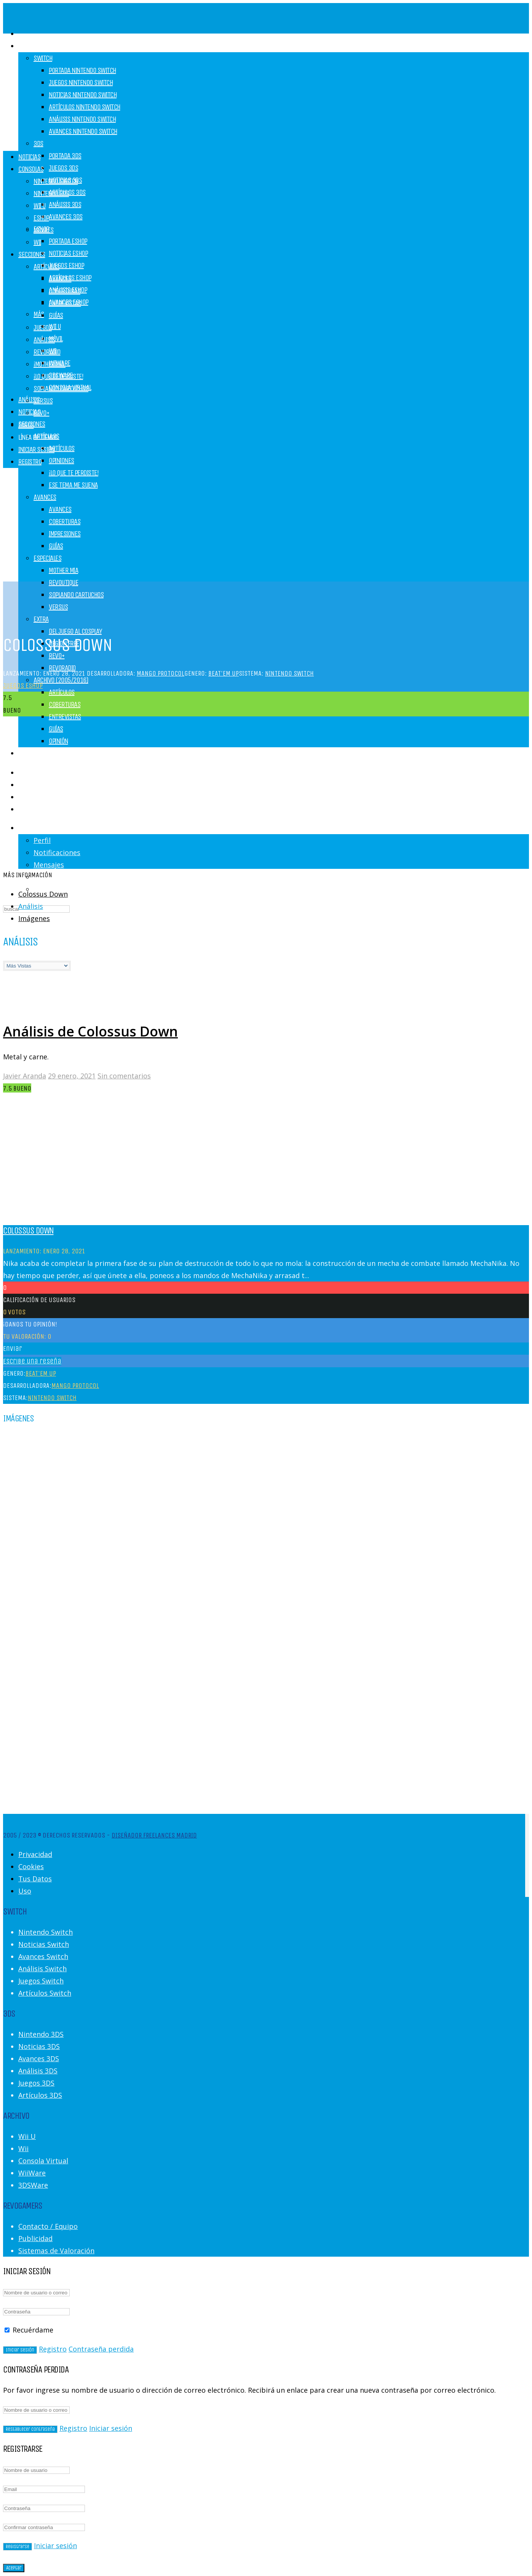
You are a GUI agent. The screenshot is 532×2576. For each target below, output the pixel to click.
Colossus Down (43, 894)
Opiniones (61, 460)
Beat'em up (223, 673)
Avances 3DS (66, 216)
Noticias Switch (43, 1944)
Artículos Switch (44, 1993)
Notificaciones (57, 852)
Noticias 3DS (39, 2046)
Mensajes (49, 864)
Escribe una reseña (32, 1361)
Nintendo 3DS (51, 193)
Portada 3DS (65, 155)
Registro (32, 809)
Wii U (55, 326)
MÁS (39, 314)
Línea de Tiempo (38, 437)
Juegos (27, 753)
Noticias (29, 411)
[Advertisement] (266, 90)
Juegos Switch (41, 1980)
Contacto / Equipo (48, 2226)
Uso (24, 1890)
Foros (26, 425)
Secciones (31, 254)
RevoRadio (47, 352)
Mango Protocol (160, 673)
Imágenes (34, 918)
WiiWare (32, 2172)
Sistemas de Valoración (56, 2250)
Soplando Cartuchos (76, 594)
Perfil (42, 840)
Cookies (31, 1866)
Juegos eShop (66, 265)
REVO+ (57, 655)
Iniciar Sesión (36, 449)
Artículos (62, 448)
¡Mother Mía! (50, 364)
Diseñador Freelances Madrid (154, 1835)
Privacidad (35, 1854)
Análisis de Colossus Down (90, 1031)
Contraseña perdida (101, 2348)
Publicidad (35, 2238)
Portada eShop (68, 241)
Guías (56, 728)
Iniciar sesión (110, 2428)
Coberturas (64, 704)
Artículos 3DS (40, 2095)
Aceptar (13, 2568)
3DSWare (33, 2185)
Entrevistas (65, 716)
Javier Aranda (24, 1075)
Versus (43, 400)
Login (25, 827)
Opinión (58, 741)
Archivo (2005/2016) (61, 680)
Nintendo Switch (56, 181)
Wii (37, 242)
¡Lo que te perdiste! (73, 472)
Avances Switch (43, 1956)
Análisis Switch (42, 1968)
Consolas (30, 46)
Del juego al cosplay (75, 631)
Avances (60, 278)
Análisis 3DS (65, 204)
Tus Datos (35, 1878)
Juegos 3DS (63, 167)
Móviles (44, 230)
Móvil (56, 338)
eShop (41, 217)
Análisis (29, 399)
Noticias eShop (68, 253)
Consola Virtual (43, 2160)
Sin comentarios (124, 1075)
